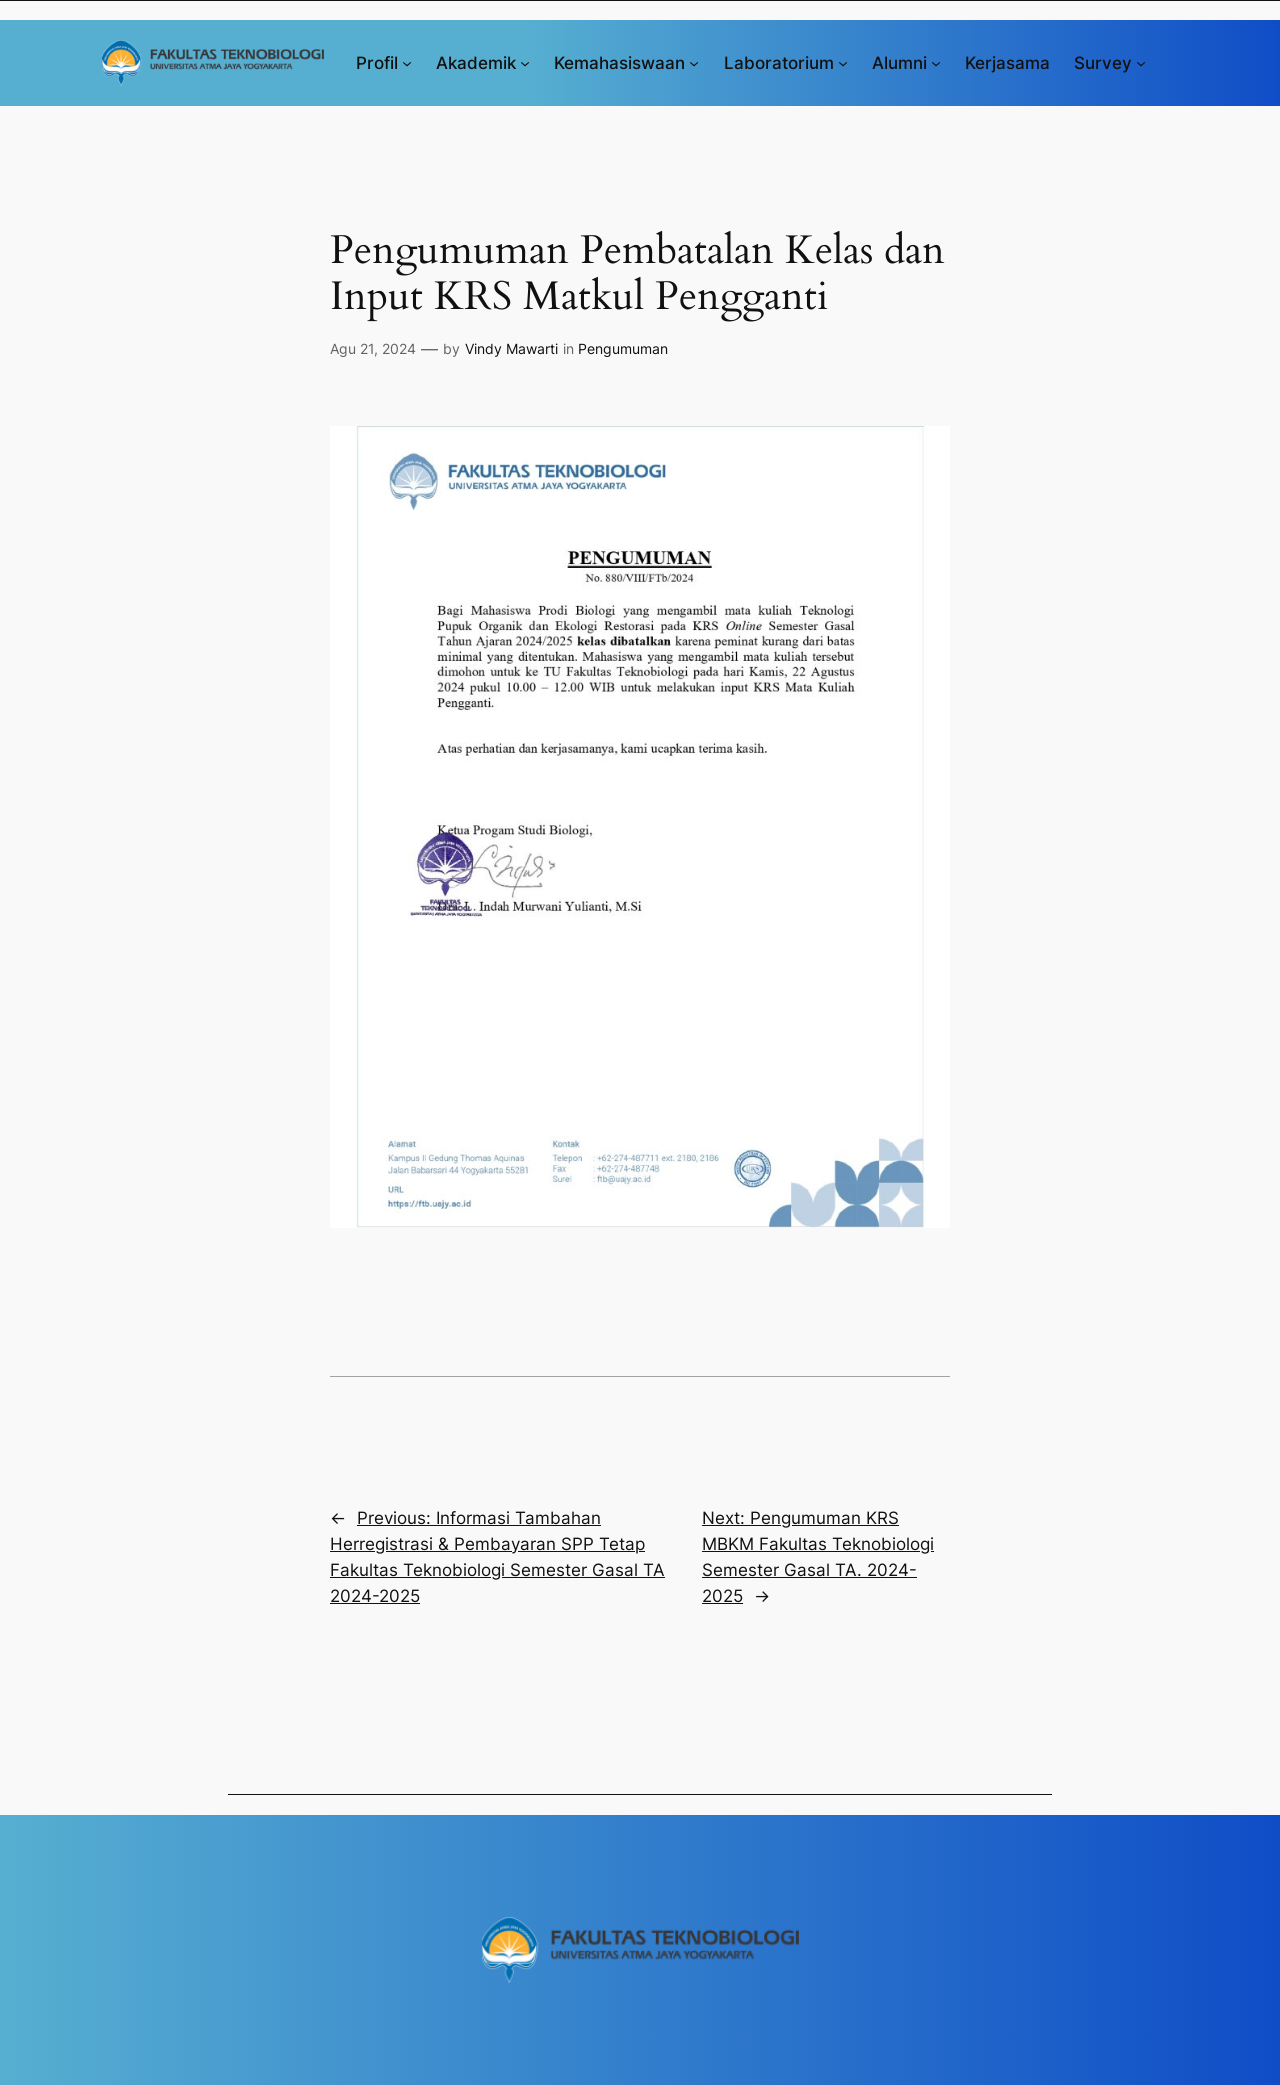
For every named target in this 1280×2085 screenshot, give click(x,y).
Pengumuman (623, 348)
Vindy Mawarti (511, 348)
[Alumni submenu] (936, 63)
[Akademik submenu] (525, 63)
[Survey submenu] (1141, 63)
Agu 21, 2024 (373, 348)
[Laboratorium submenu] (843, 63)
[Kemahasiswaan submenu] (694, 63)
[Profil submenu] (407, 63)
